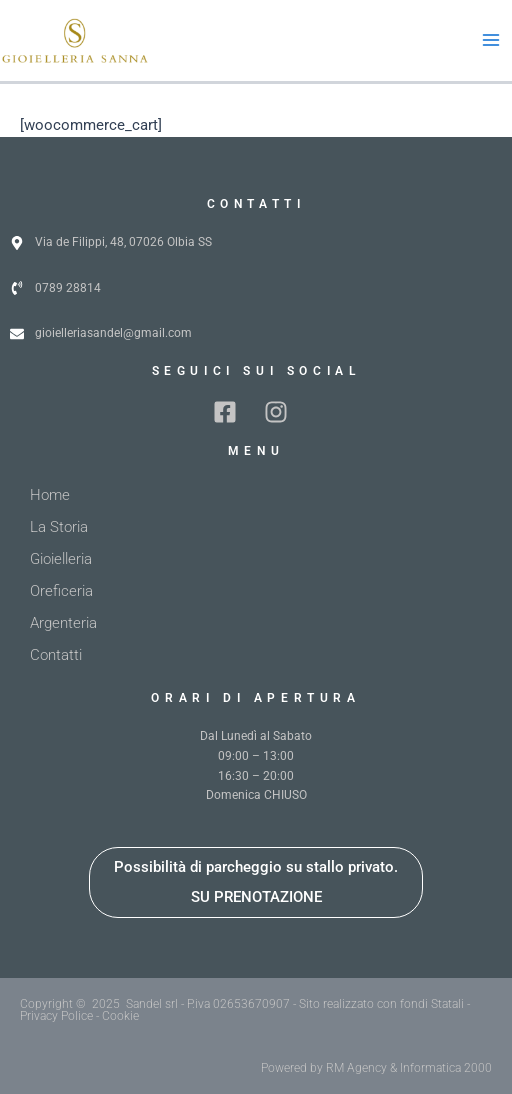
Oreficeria (61, 591)
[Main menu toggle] (491, 41)
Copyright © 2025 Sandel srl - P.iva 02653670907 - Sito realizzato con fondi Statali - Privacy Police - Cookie (245, 1010)
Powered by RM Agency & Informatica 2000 (376, 1068)
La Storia (59, 527)
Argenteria (63, 623)
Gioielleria (61, 559)
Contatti (56, 655)
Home (50, 495)
